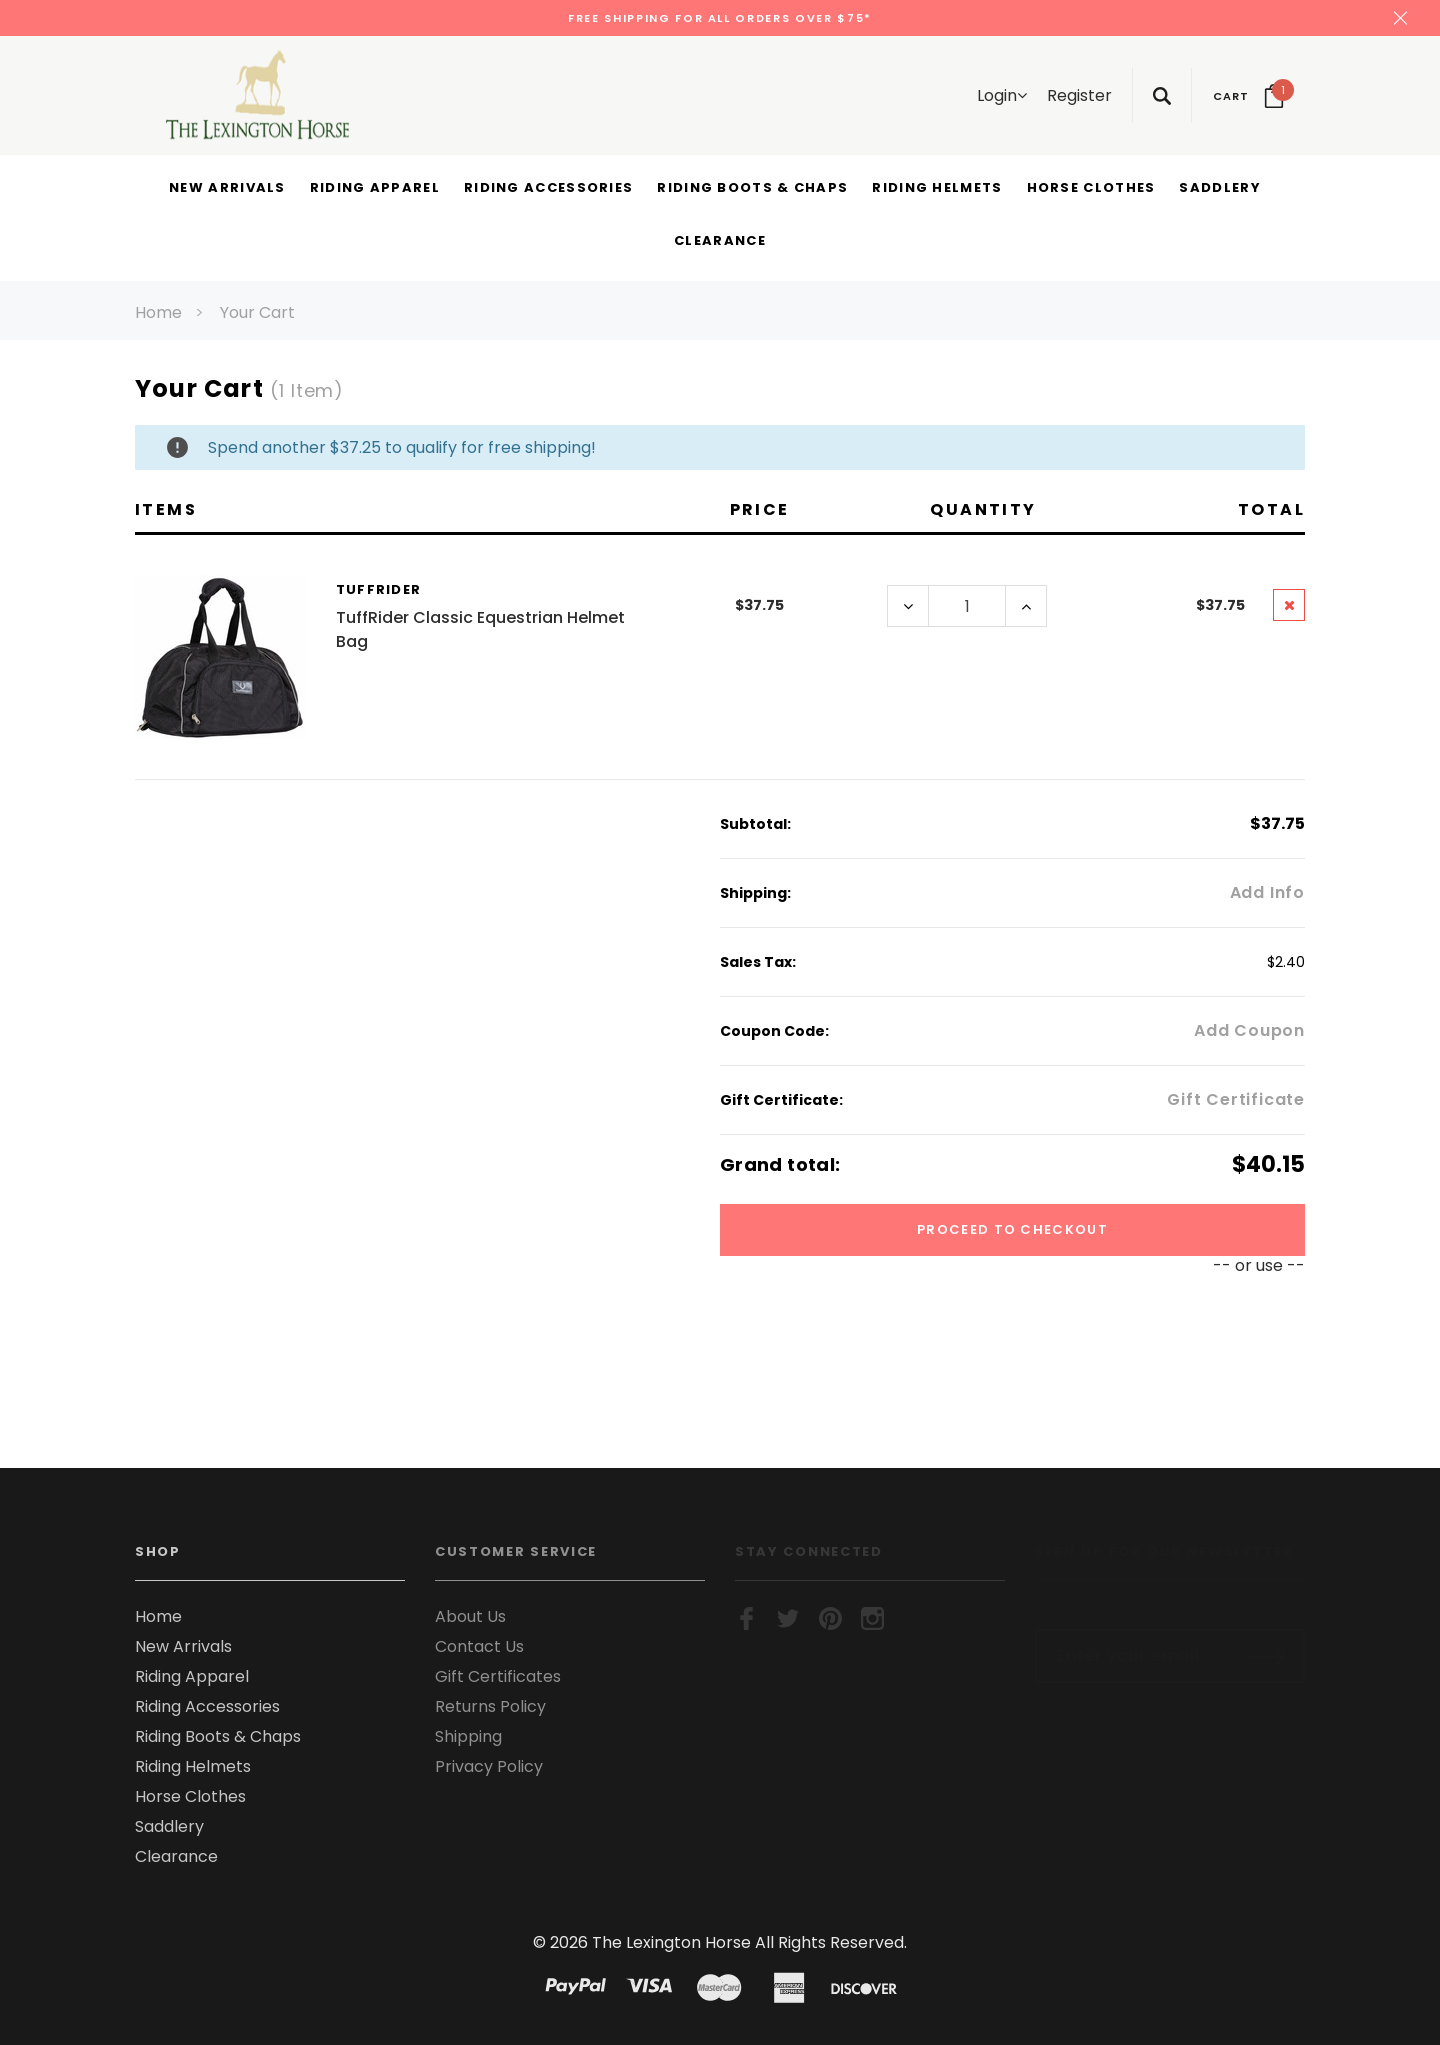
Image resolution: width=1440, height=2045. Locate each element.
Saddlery (169, 1826)
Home (158, 312)
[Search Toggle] (1161, 95)
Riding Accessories (207, 1706)
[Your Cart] (1248, 96)
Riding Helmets (193, 1766)
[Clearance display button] (720, 242)
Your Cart (257, 312)
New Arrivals (183, 1646)
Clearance (176, 1856)
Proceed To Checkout (1012, 1229)
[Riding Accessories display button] (548, 189)
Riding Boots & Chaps (218, 1736)
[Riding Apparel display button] (375, 189)
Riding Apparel (192, 1676)
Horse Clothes (190, 1796)
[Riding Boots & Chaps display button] (752, 189)
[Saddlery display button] (1219, 189)
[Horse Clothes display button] (1091, 189)
